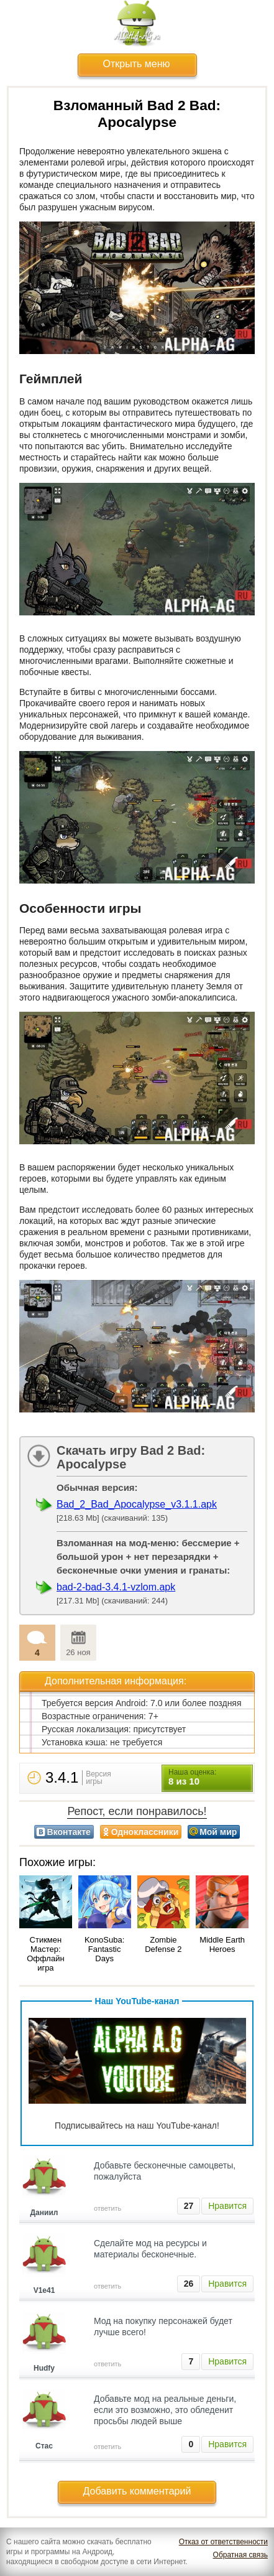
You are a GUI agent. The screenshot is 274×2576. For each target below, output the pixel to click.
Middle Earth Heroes (222, 1944)
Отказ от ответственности (223, 2541)
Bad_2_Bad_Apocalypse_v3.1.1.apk (137, 1504)
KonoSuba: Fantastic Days (104, 1949)
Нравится (227, 2206)
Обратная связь (240, 2554)
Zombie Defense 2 (163, 1944)
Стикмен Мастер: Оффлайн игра (45, 1953)
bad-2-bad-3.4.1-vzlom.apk (116, 1587)
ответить (107, 2208)
